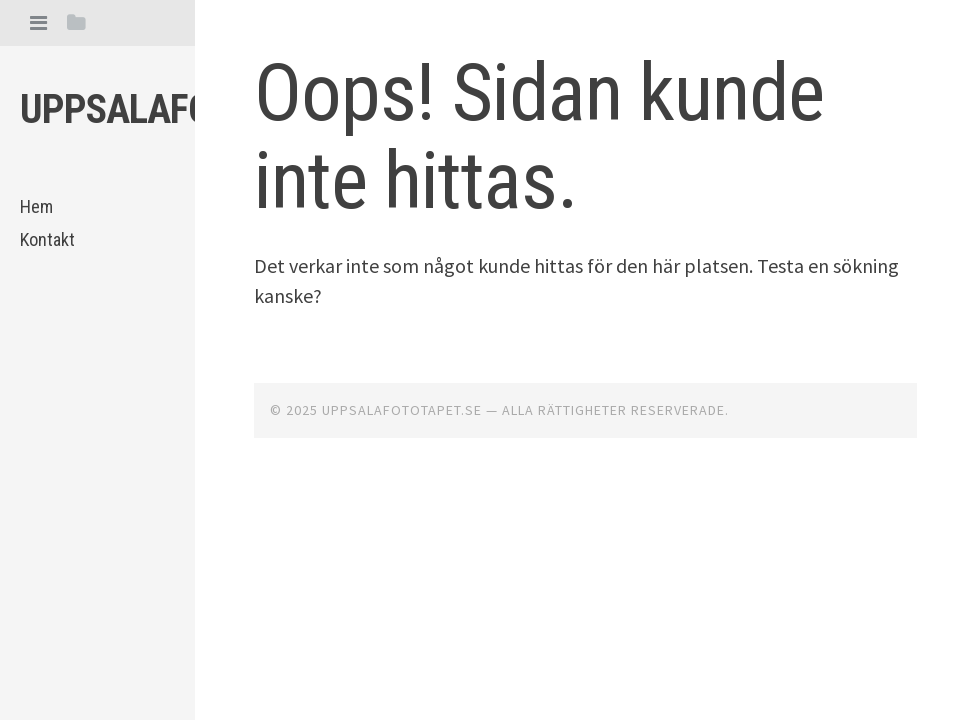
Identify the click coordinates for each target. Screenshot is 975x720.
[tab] (38, 22)
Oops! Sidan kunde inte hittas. (539, 137)
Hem (36, 206)
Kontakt (47, 239)
